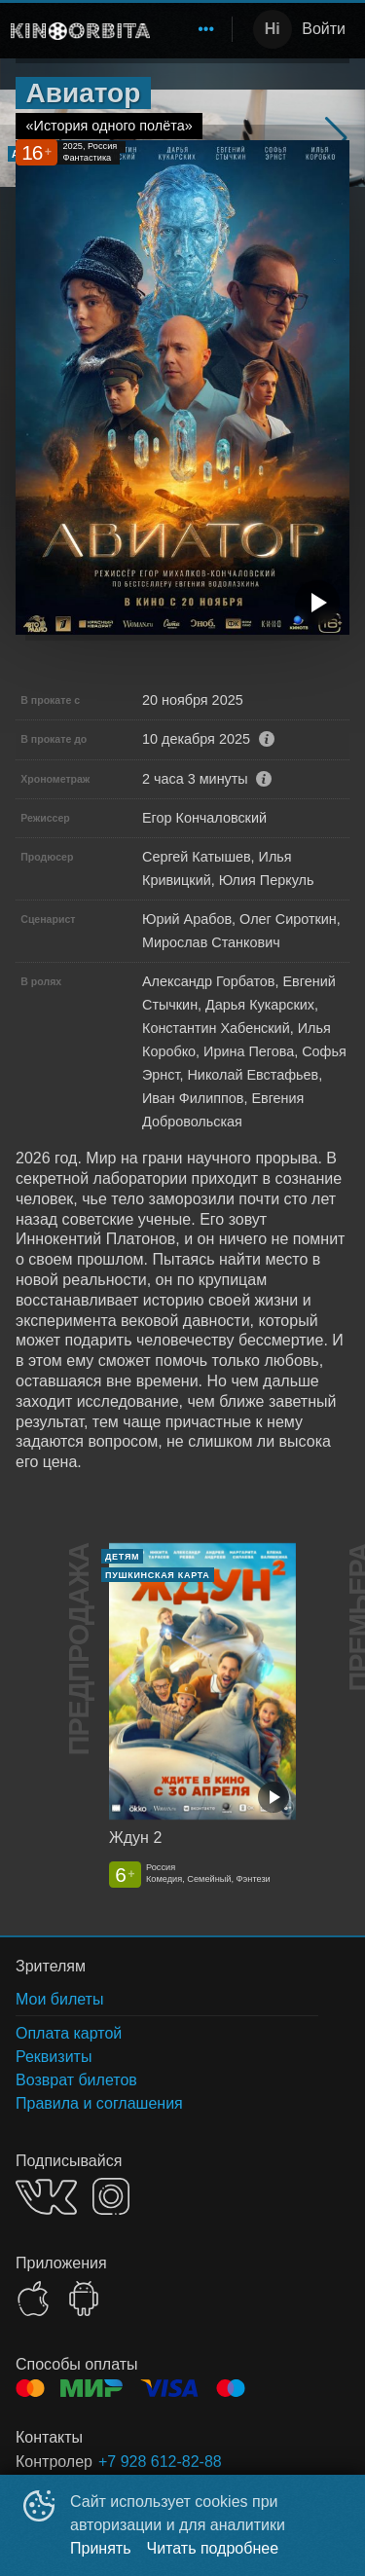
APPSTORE (33, 2298)
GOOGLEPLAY (83, 2298)
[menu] (194, 29)
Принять (100, 2548)
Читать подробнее (213, 2548)
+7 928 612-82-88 (160, 2461)
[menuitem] (206, 29)
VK (46, 2197)
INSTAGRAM (110, 2196)
